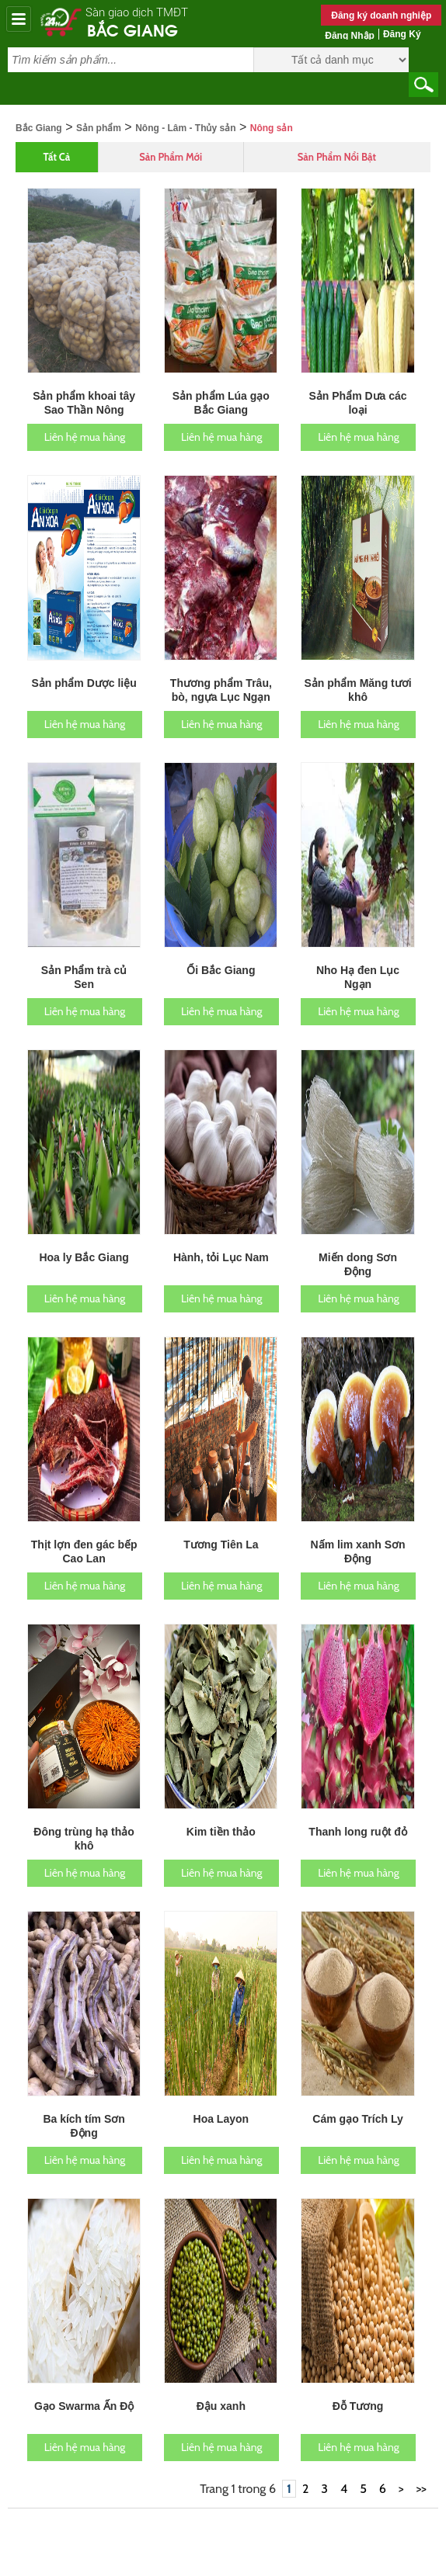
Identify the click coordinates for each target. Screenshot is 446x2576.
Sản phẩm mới (170, 132)
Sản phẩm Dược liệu (83, 658)
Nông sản (271, 103)
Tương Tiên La (220, 1519)
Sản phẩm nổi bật (337, 132)
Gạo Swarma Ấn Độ (84, 2381)
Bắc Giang (132, 28)
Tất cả (57, 132)
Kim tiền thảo (221, 1807)
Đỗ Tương (358, 2381)
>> (421, 2463)
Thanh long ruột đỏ (357, 1807)
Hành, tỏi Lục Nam (221, 1232)
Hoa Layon (221, 2094)
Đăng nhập (350, 35)
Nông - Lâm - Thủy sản (185, 103)
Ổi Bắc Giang (220, 945)
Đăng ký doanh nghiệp (381, 15)
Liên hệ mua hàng (85, 412)
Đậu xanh (221, 2381)
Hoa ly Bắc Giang (83, 1232)
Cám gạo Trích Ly (357, 2094)
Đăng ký (402, 34)
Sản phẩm (98, 103)
